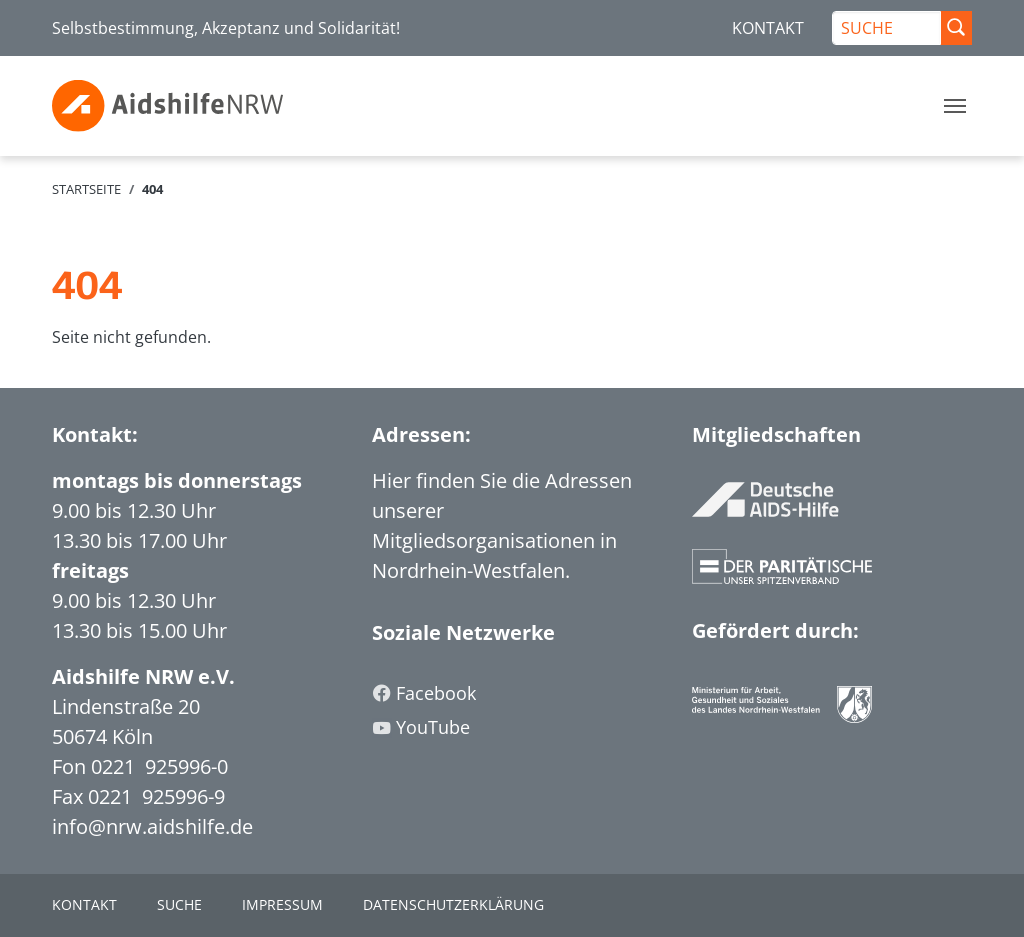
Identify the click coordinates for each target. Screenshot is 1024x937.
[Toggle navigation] (955, 106)
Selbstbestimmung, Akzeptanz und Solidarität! (226, 28)
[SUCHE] (886, 28)
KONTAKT (768, 28)
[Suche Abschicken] (956, 28)
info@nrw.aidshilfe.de (152, 826)
